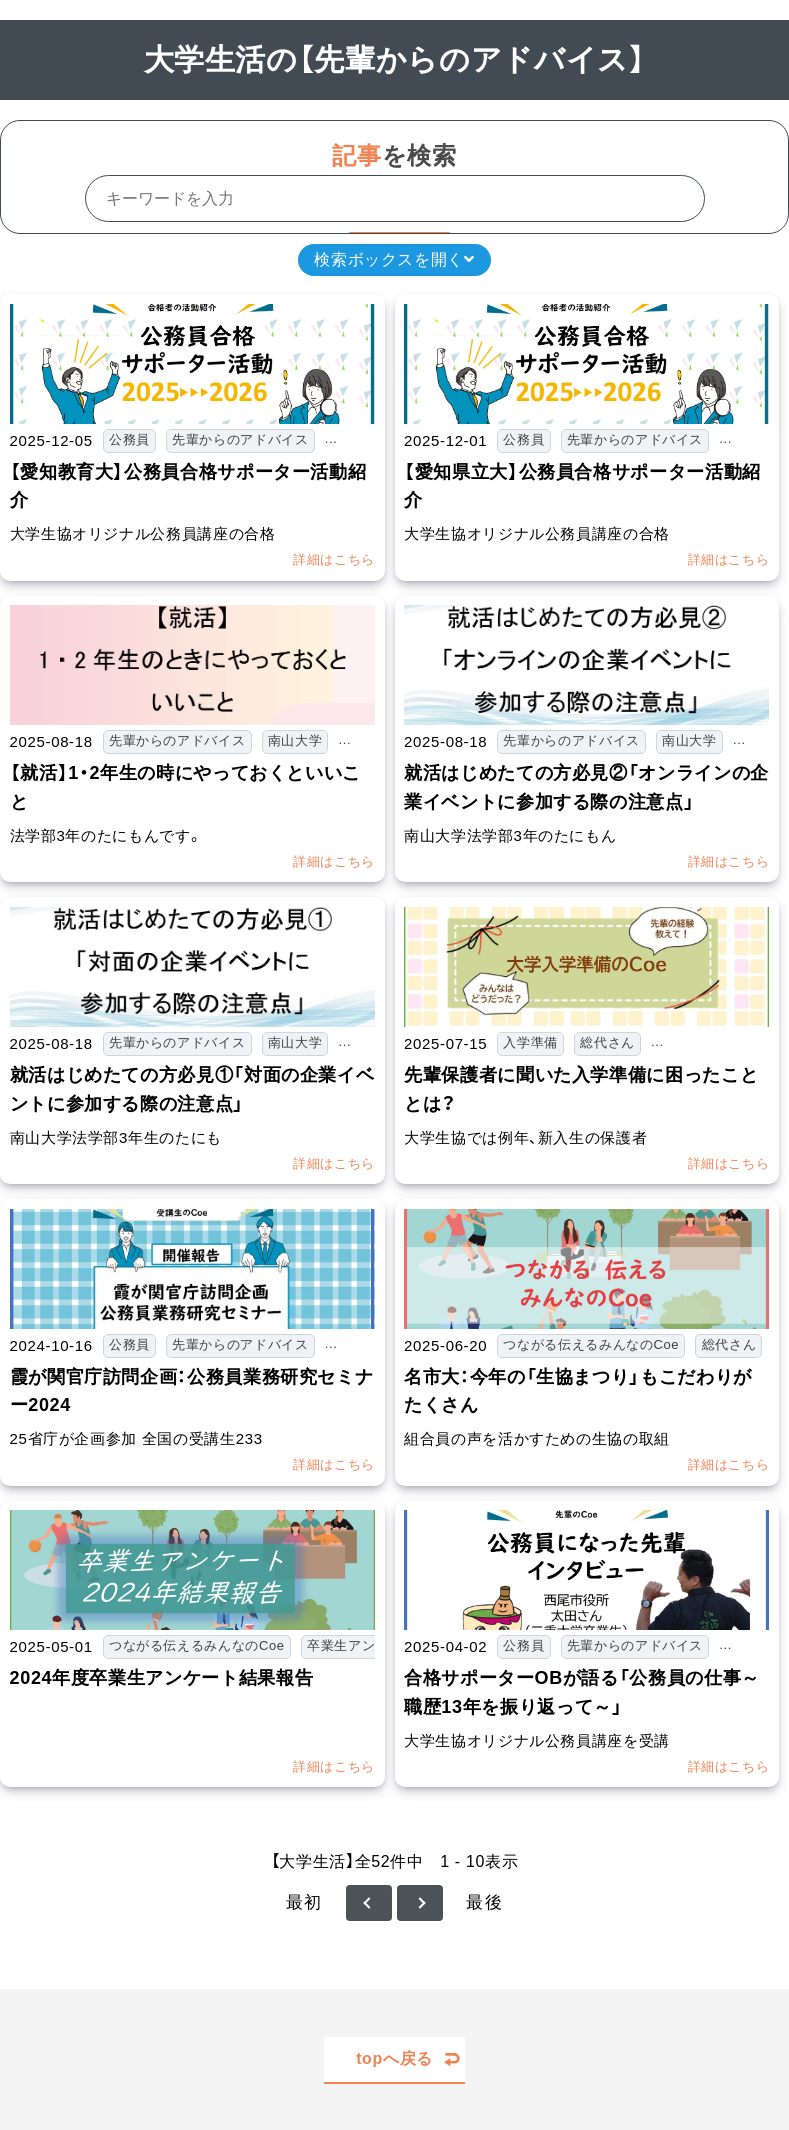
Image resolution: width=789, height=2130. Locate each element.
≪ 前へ (369, 1903)
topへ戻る (394, 2058)
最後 (484, 1902)
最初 (304, 1902)
